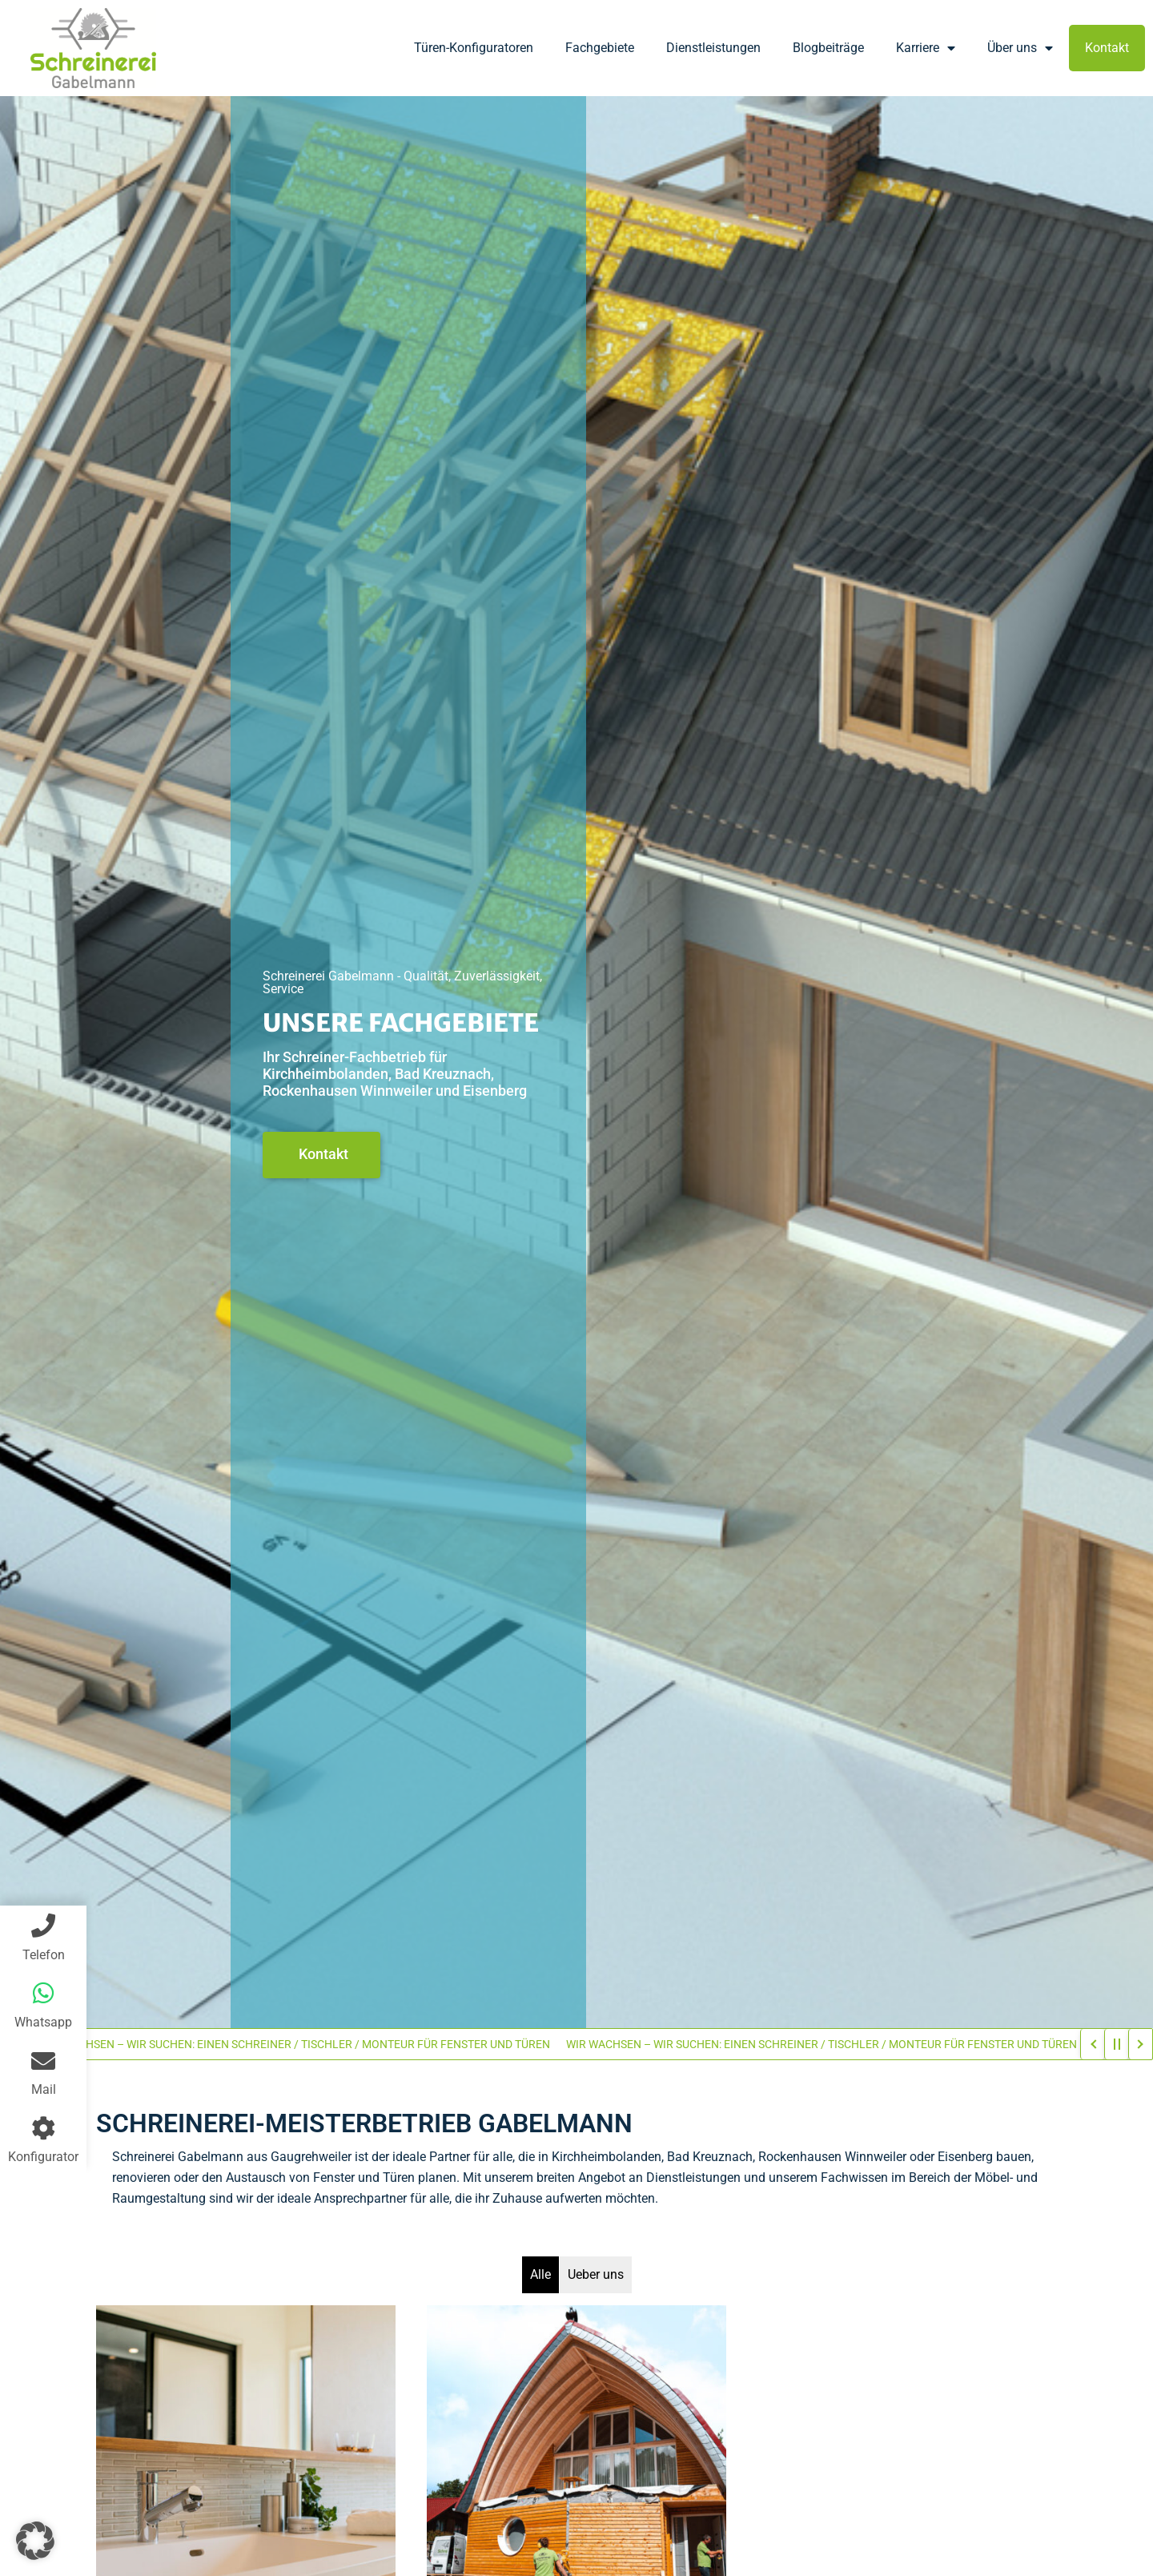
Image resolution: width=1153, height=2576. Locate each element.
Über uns (1020, 48)
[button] (35, 2541)
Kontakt (1107, 47)
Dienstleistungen (713, 47)
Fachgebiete (599, 47)
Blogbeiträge (828, 47)
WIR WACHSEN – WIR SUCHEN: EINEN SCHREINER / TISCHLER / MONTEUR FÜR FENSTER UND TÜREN (300, 2044)
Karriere (925, 48)
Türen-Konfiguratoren (473, 47)
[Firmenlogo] (93, 48)
